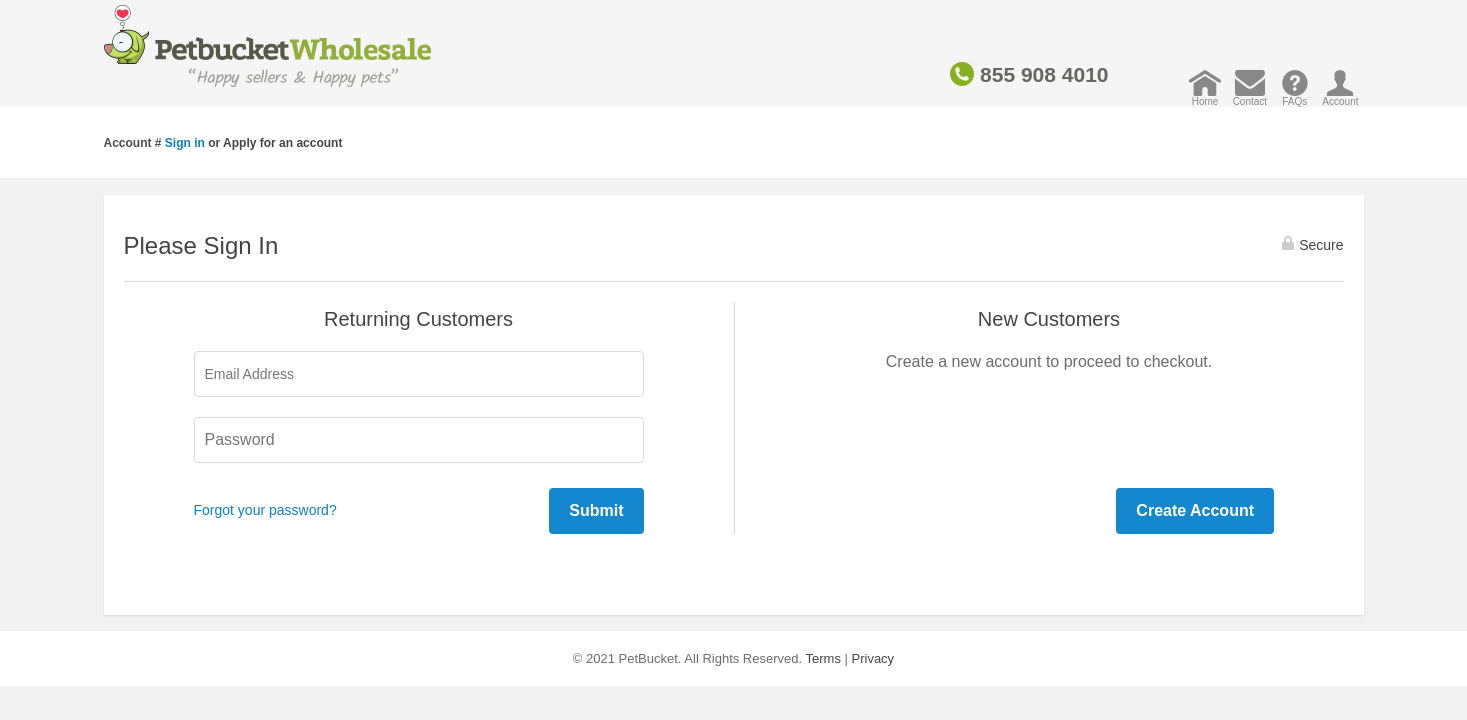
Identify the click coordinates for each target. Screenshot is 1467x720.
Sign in (185, 143)
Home (1205, 96)
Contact (1250, 96)
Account (1340, 96)
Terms (823, 658)
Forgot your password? (265, 510)
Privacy (873, 658)
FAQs (1294, 96)
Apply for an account (282, 143)
